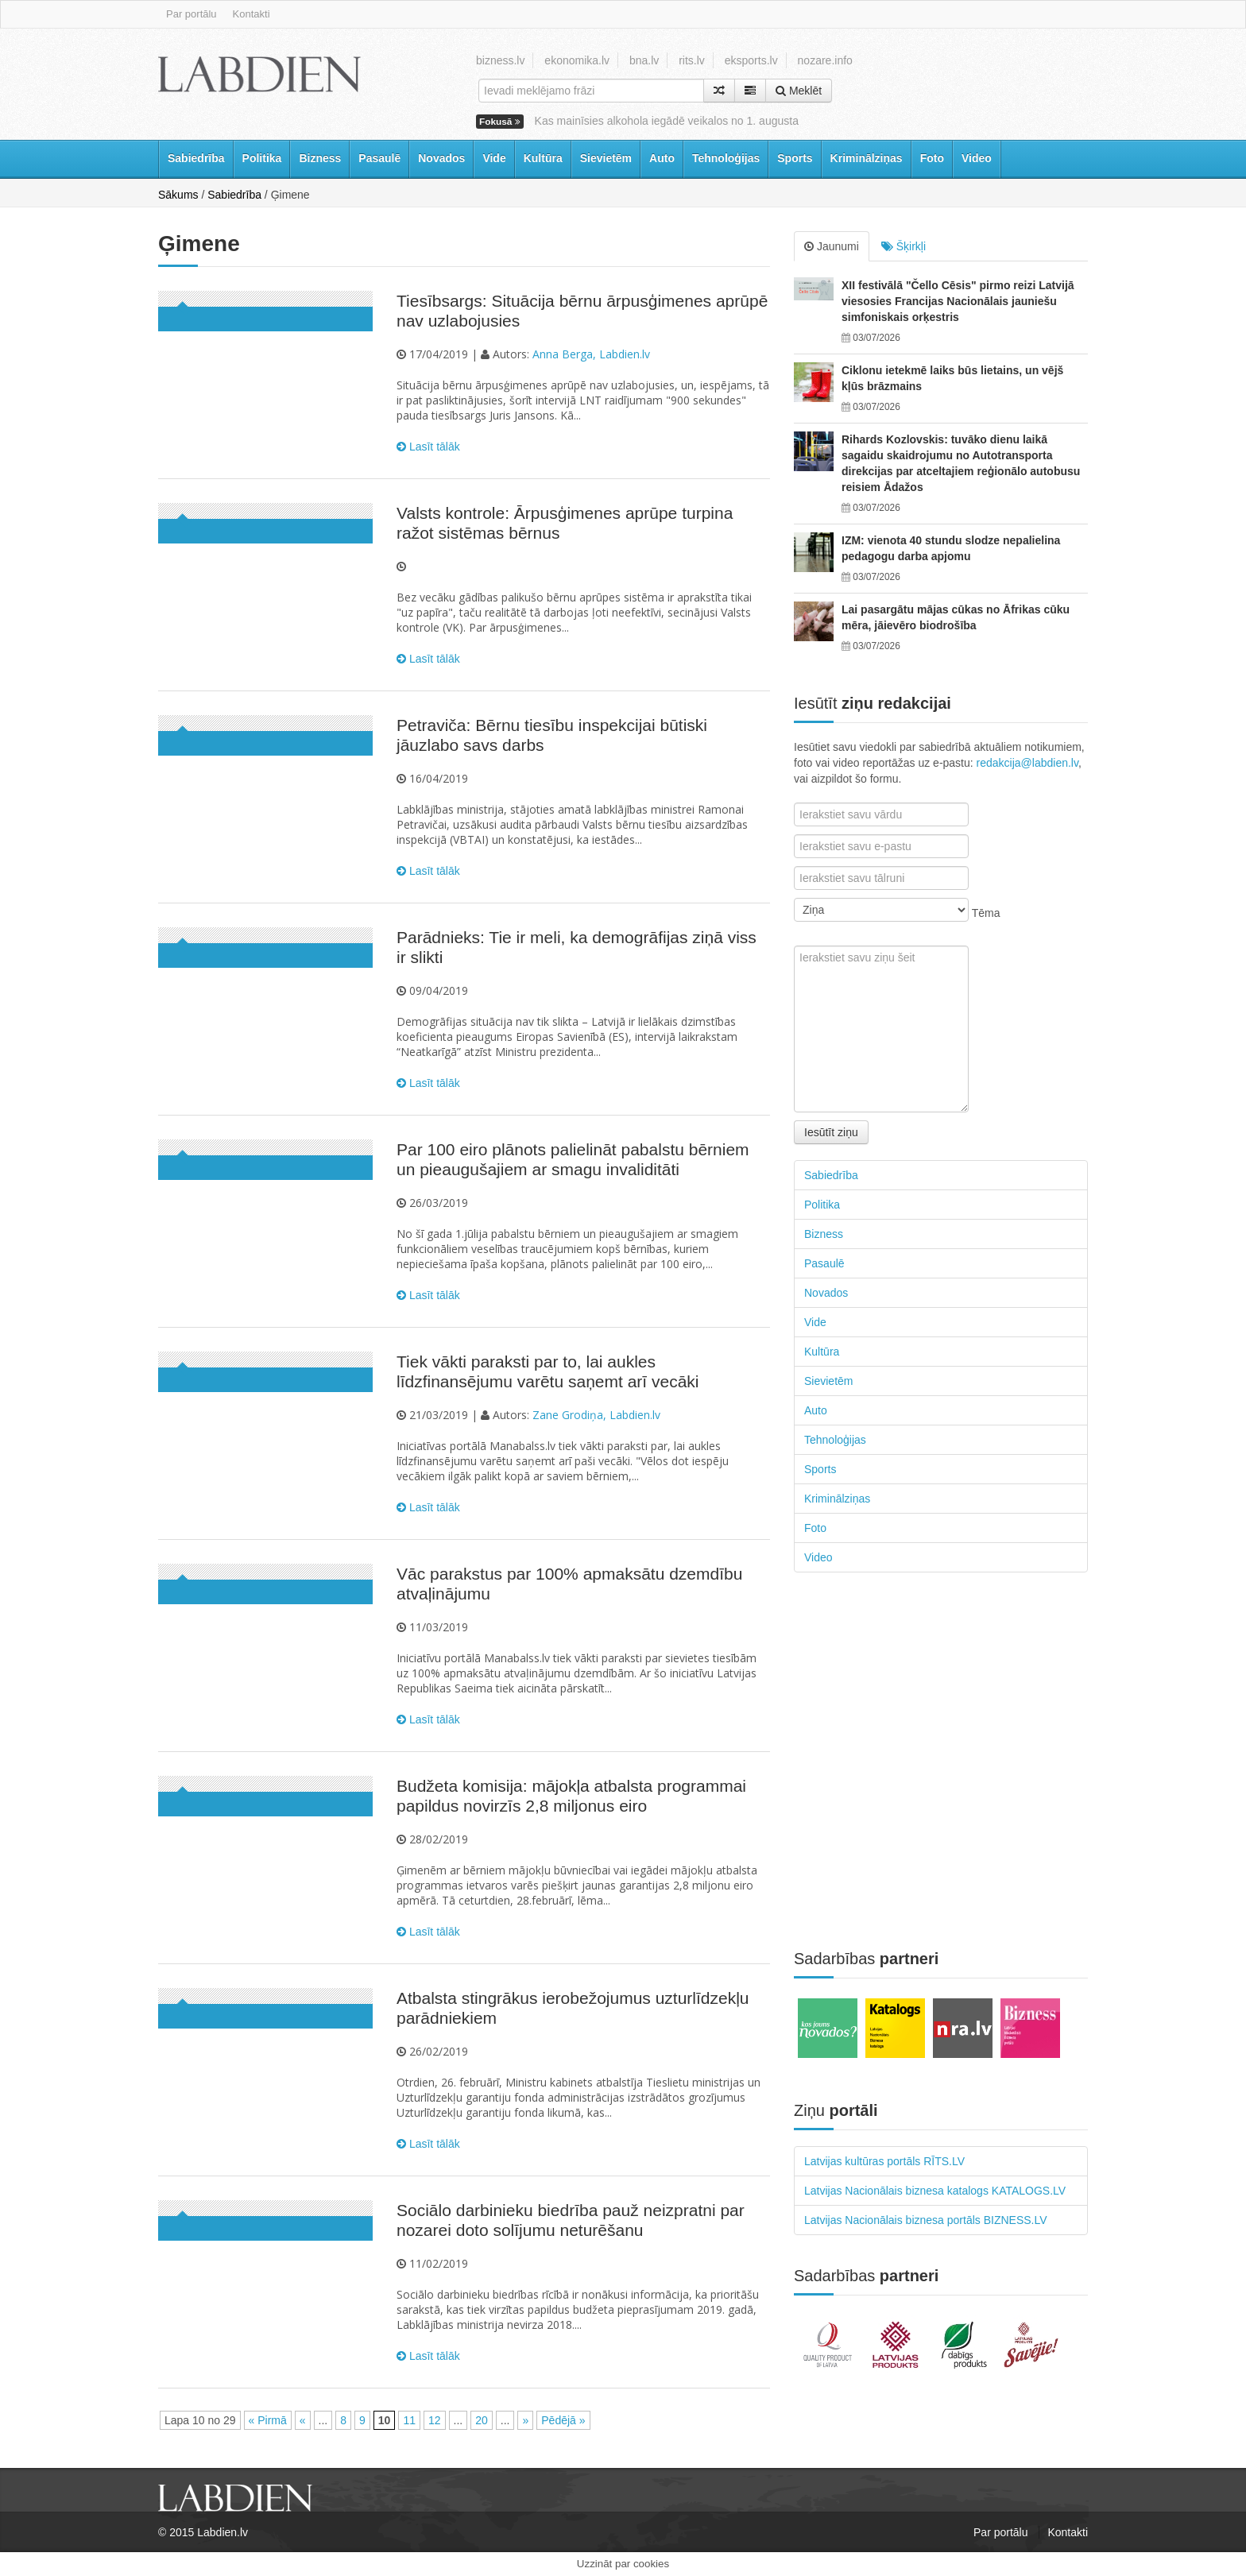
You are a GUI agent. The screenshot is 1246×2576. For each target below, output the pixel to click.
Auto (662, 158)
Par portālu (191, 14)
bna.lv (644, 60)
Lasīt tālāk (428, 446)
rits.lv (692, 60)
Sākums (178, 194)
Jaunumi (831, 246)
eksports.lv (751, 60)
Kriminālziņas (866, 158)
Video (977, 158)
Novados (441, 158)
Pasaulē (379, 158)
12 (434, 2420)
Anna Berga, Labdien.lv (591, 354)
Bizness (320, 158)
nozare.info (825, 60)
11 (409, 2420)
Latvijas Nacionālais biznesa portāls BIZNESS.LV (925, 2220)
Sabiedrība (196, 158)
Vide (493, 158)
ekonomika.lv (576, 60)
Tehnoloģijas (726, 158)
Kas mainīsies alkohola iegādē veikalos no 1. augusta (667, 120)
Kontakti (251, 14)
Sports (794, 158)
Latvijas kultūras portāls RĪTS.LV (884, 2161)
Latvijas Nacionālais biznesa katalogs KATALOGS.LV (935, 2190)
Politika (262, 158)
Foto (932, 158)
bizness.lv (500, 60)
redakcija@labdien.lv (1027, 762)
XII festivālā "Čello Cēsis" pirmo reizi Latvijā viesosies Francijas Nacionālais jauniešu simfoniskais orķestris (958, 301)
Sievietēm (606, 158)
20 (481, 2420)
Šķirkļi (903, 246)
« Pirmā (268, 2420)
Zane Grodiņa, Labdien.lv (596, 1414)
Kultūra (543, 158)
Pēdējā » (563, 2420)
